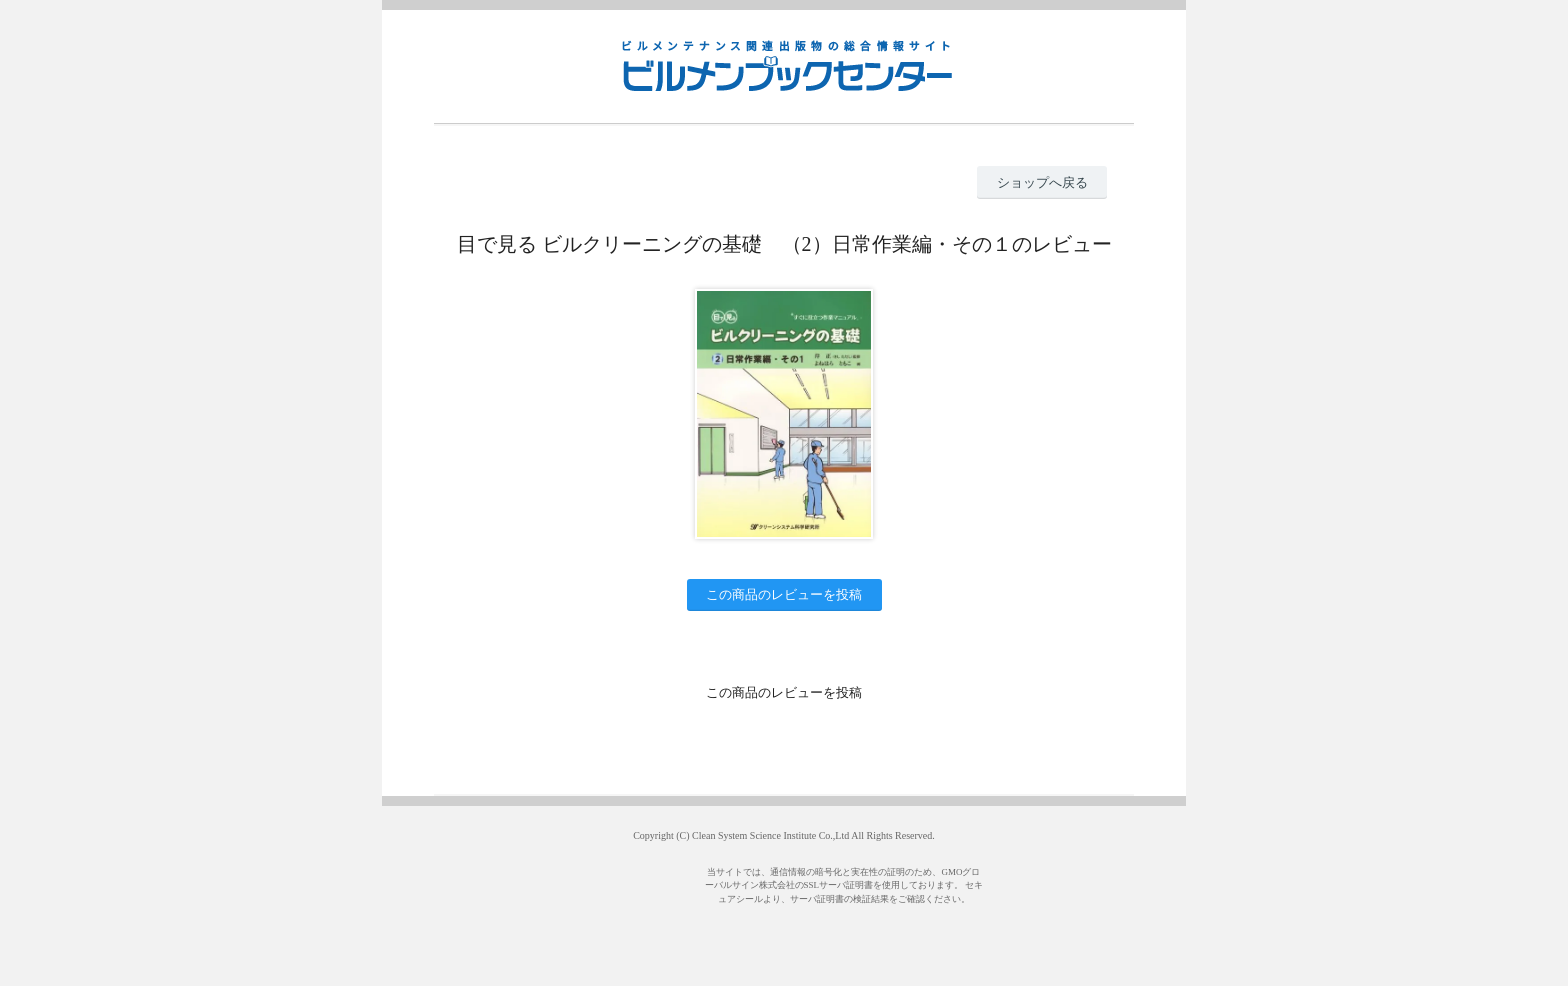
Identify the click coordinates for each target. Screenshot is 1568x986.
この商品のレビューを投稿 (784, 594)
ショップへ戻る (1042, 182)
